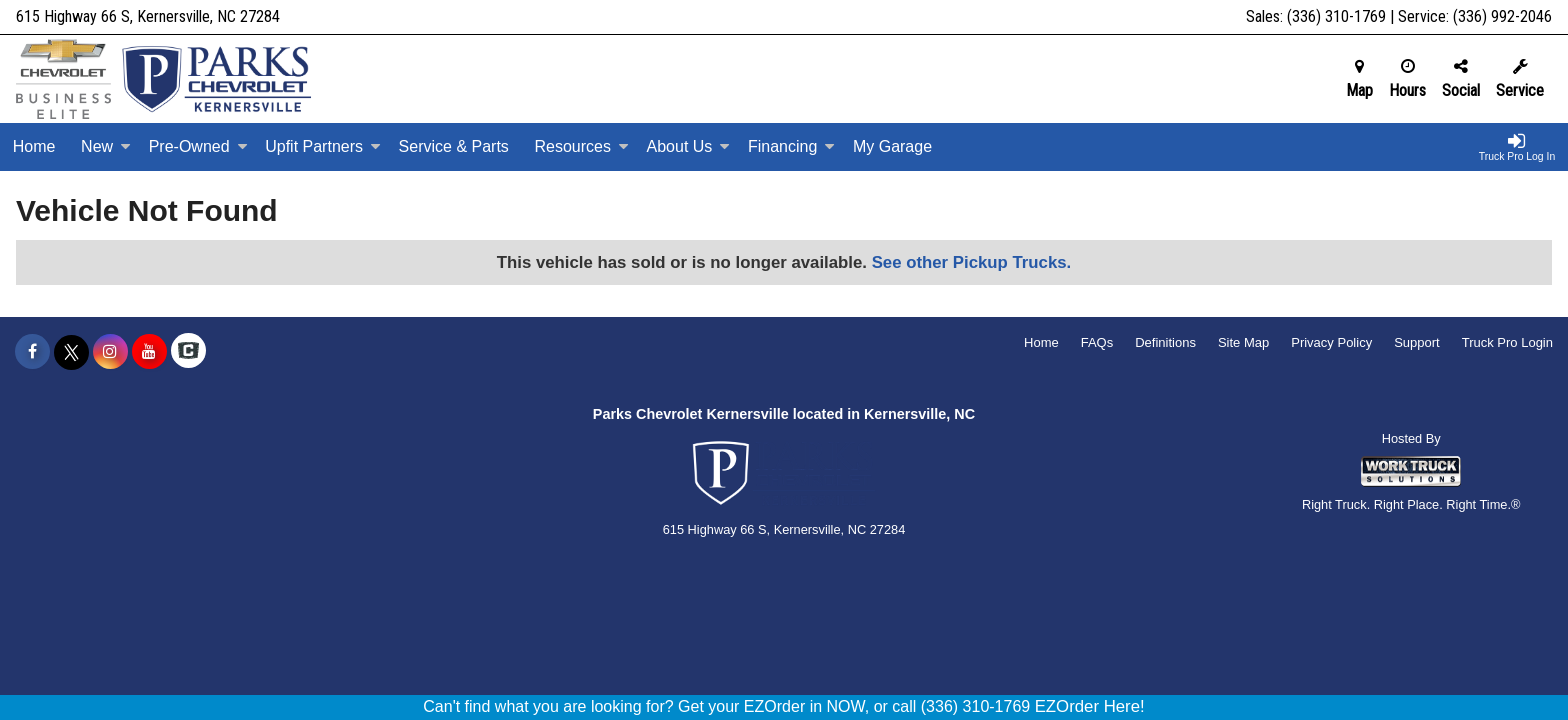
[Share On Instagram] (110, 352)
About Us (689, 146)
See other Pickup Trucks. (972, 262)
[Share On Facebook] (32, 352)
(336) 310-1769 (1336, 16)
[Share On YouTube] (149, 352)
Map (1359, 79)
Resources (581, 146)
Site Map (1243, 342)
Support (1417, 342)
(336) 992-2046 (1502, 16)
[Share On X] (71, 352)
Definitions (1165, 342)
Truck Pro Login (1507, 342)
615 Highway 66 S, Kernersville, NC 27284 (148, 16)
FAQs (1097, 342)
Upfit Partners (323, 146)
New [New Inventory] (106, 146)
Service (1520, 79)
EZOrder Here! (1090, 706)
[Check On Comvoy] (188, 352)
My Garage (892, 146)
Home (34, 146)
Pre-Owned (198, 146)
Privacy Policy (1331, 342)
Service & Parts (454, 146)
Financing (791, 146)
